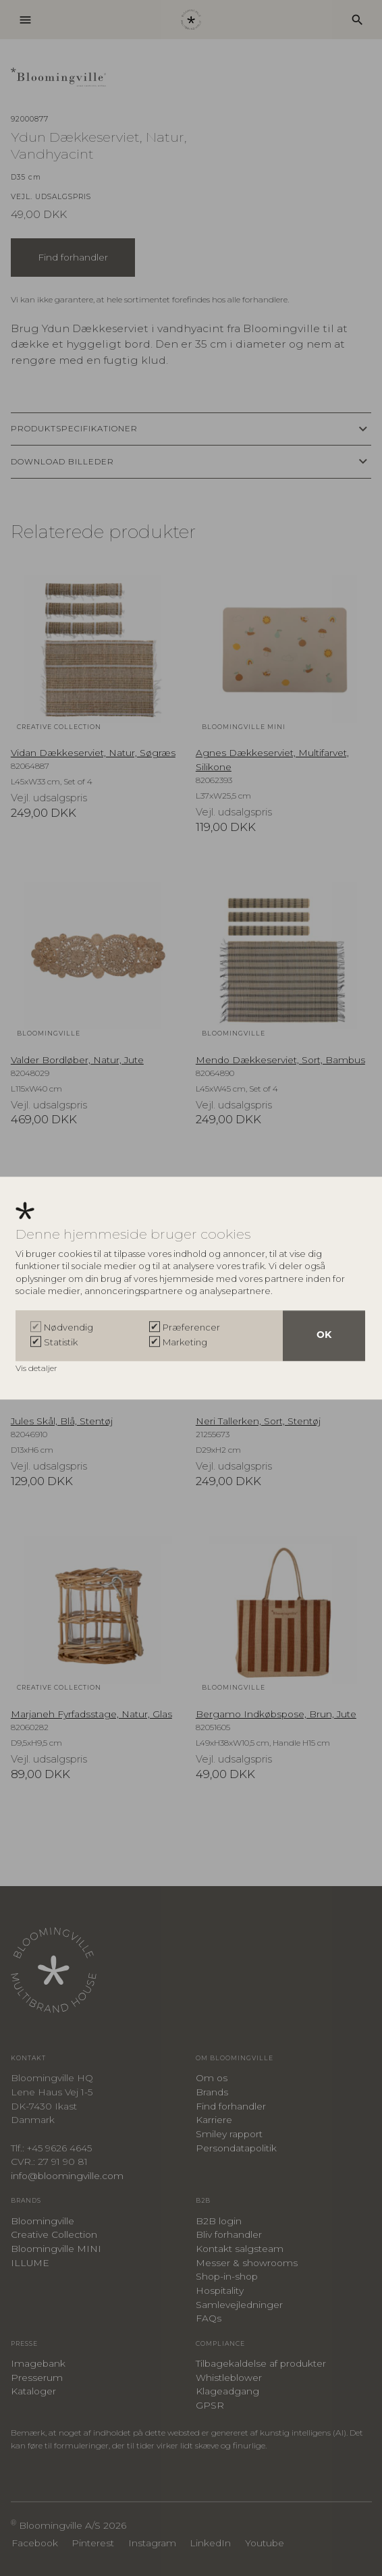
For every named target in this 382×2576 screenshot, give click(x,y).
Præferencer (191, 1327)
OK (324, 1336)
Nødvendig (68, 1327)
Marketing (185, 1342)
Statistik (61, 1342)
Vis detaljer (37, 1368)
